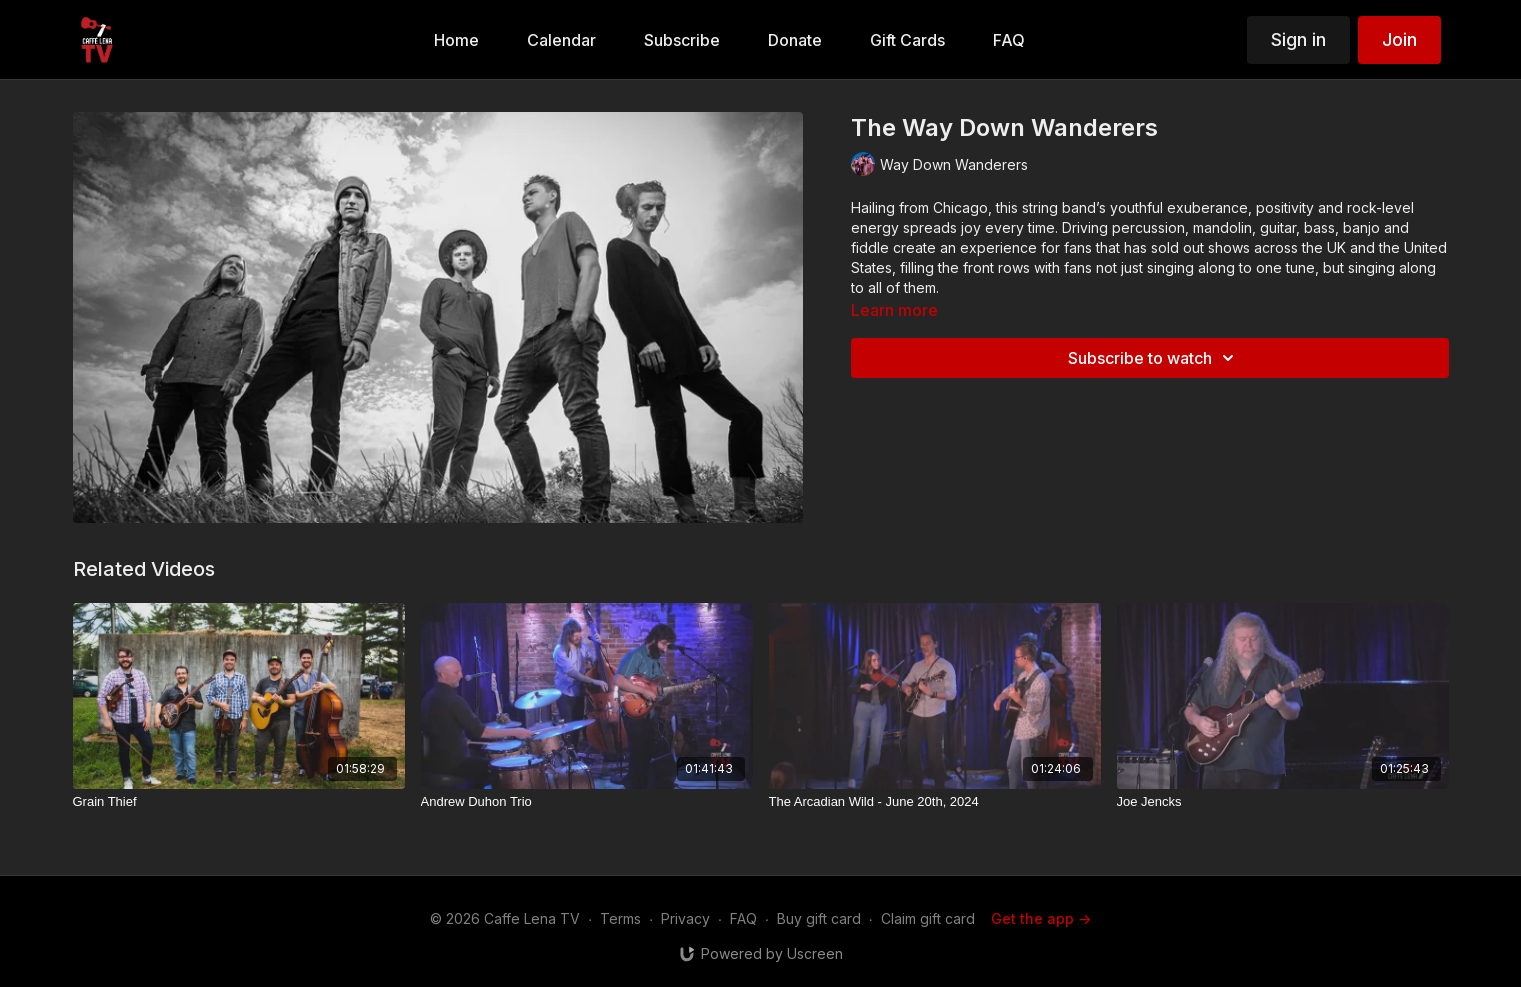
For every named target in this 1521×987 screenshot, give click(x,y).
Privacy (685, 918)
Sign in (1298, 39)
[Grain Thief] (239, 802)
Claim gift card (928, 918)
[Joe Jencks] (1283, 802)
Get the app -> (1041, 918)
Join (1399, 39)
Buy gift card (819, 918)
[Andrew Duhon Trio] (587, 802)
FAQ (743, 918)
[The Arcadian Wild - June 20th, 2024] (935, 802)
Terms (620, 918)
